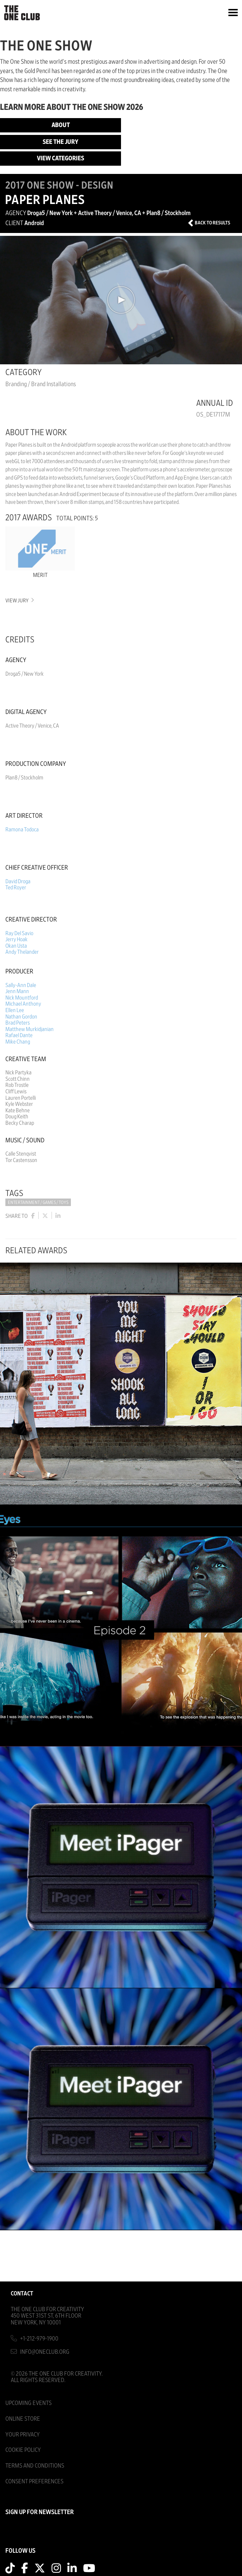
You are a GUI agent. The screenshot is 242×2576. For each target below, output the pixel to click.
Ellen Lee (14, 1010)
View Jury (19, 600)
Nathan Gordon (21, 1017)
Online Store (22, 2419)
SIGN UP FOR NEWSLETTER (39, 2512)
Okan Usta (16, 946)
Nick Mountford (21, 998)
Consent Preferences (34, 2481)
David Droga (17, 881)
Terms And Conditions (34, 2466)
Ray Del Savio (19, 933)
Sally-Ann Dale (20, 985)
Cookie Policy (23, 2450)
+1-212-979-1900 (39, 2339)
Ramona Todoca (22, 829)
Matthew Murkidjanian (29, 1029)
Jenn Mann (17, 991)
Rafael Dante (19, 1035)
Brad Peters (17, 1023)
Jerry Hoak (16, 939)
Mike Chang (17, 1042)
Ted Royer (15, 887)
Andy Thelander (22, 952)
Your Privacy (22, 2434)
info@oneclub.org (44, 2352)
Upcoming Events (28, 2403)
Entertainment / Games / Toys (38, 1202)
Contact (22, 2293)
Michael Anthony (23, 1004)
